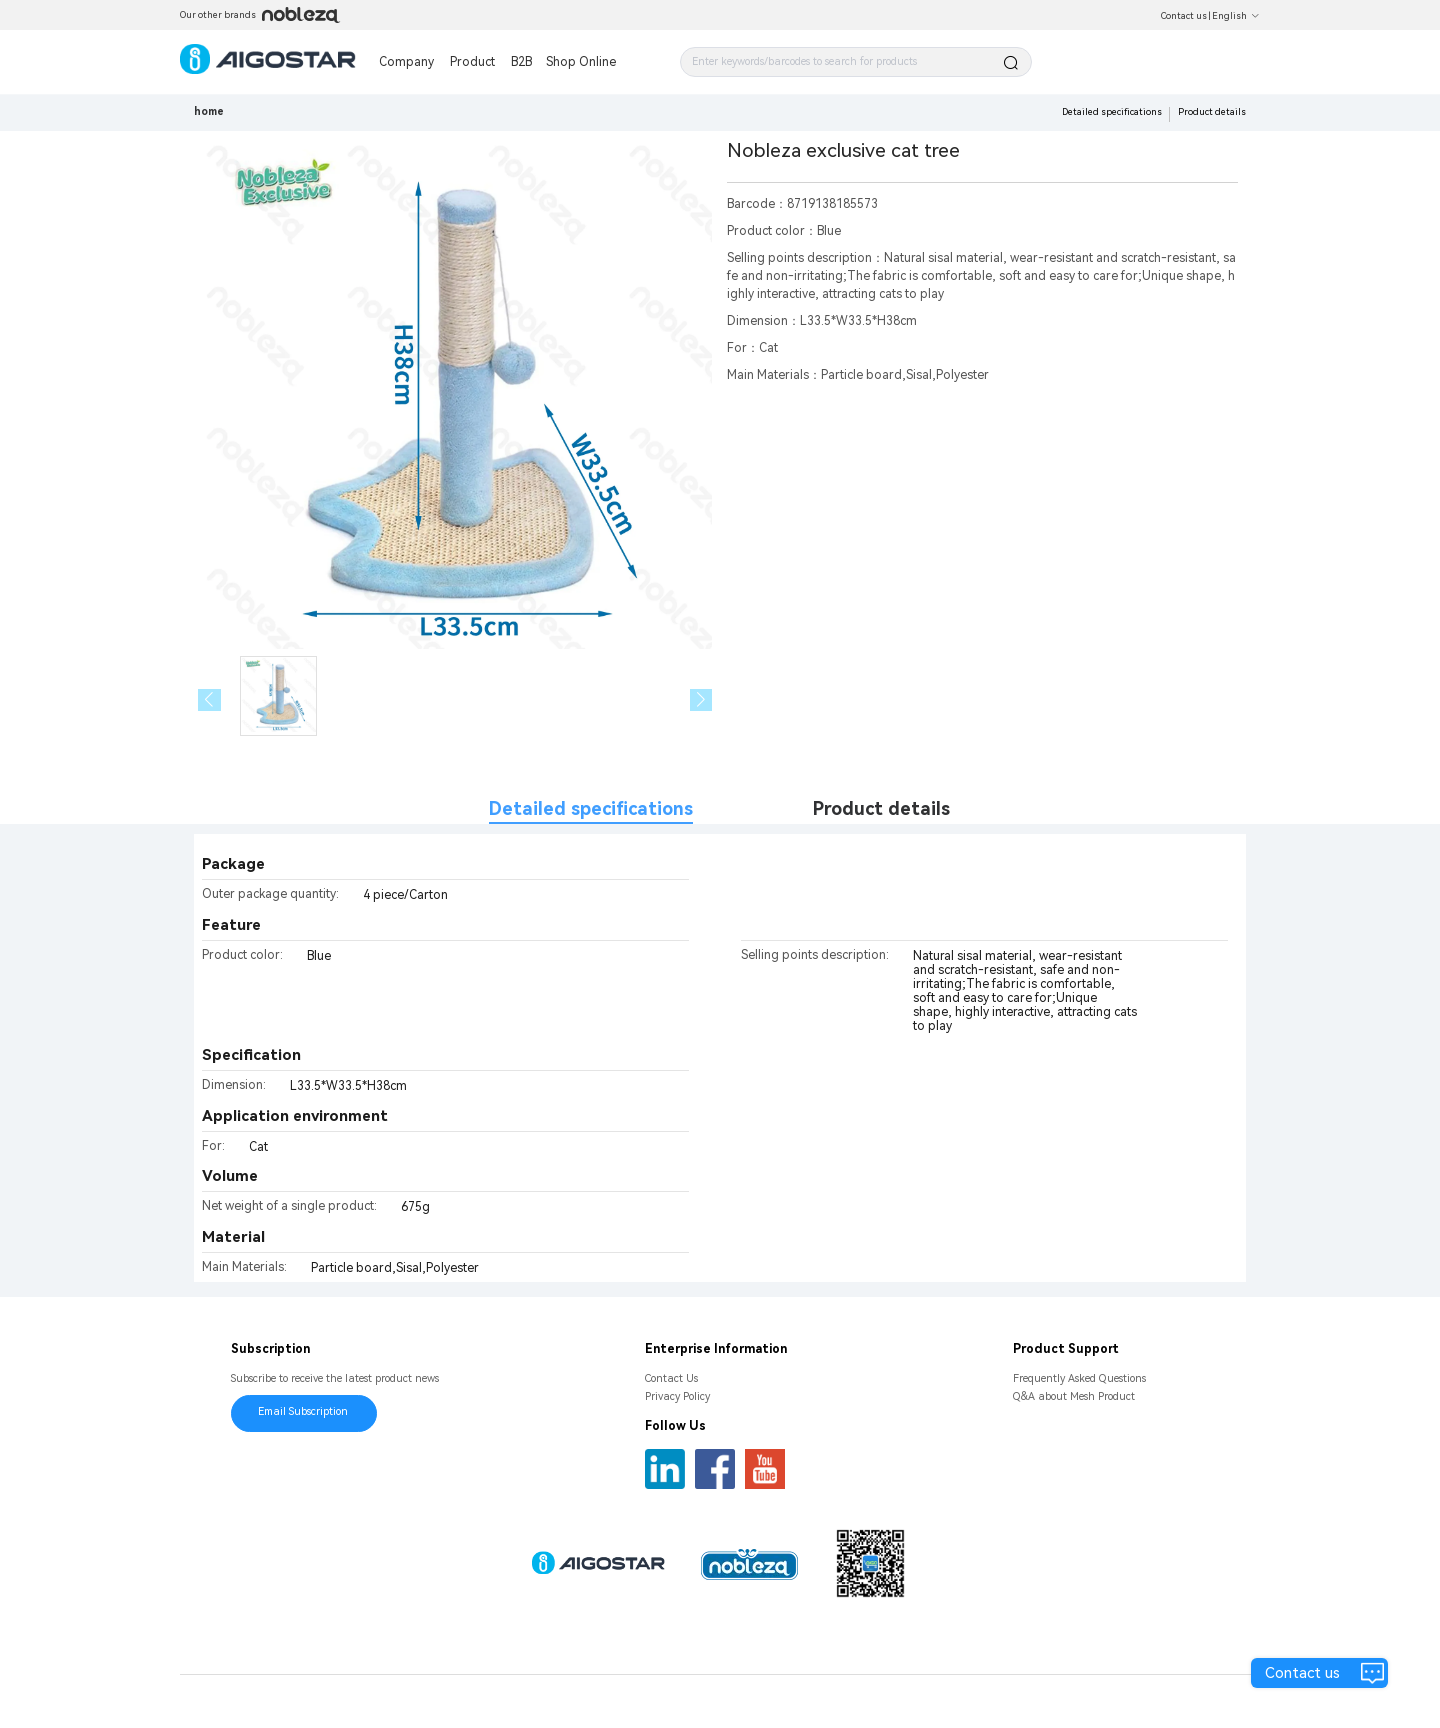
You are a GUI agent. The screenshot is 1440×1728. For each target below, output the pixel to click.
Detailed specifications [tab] (591, 808)
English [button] (1236, 16)
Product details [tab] (881, 808)
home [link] (209, 111)
